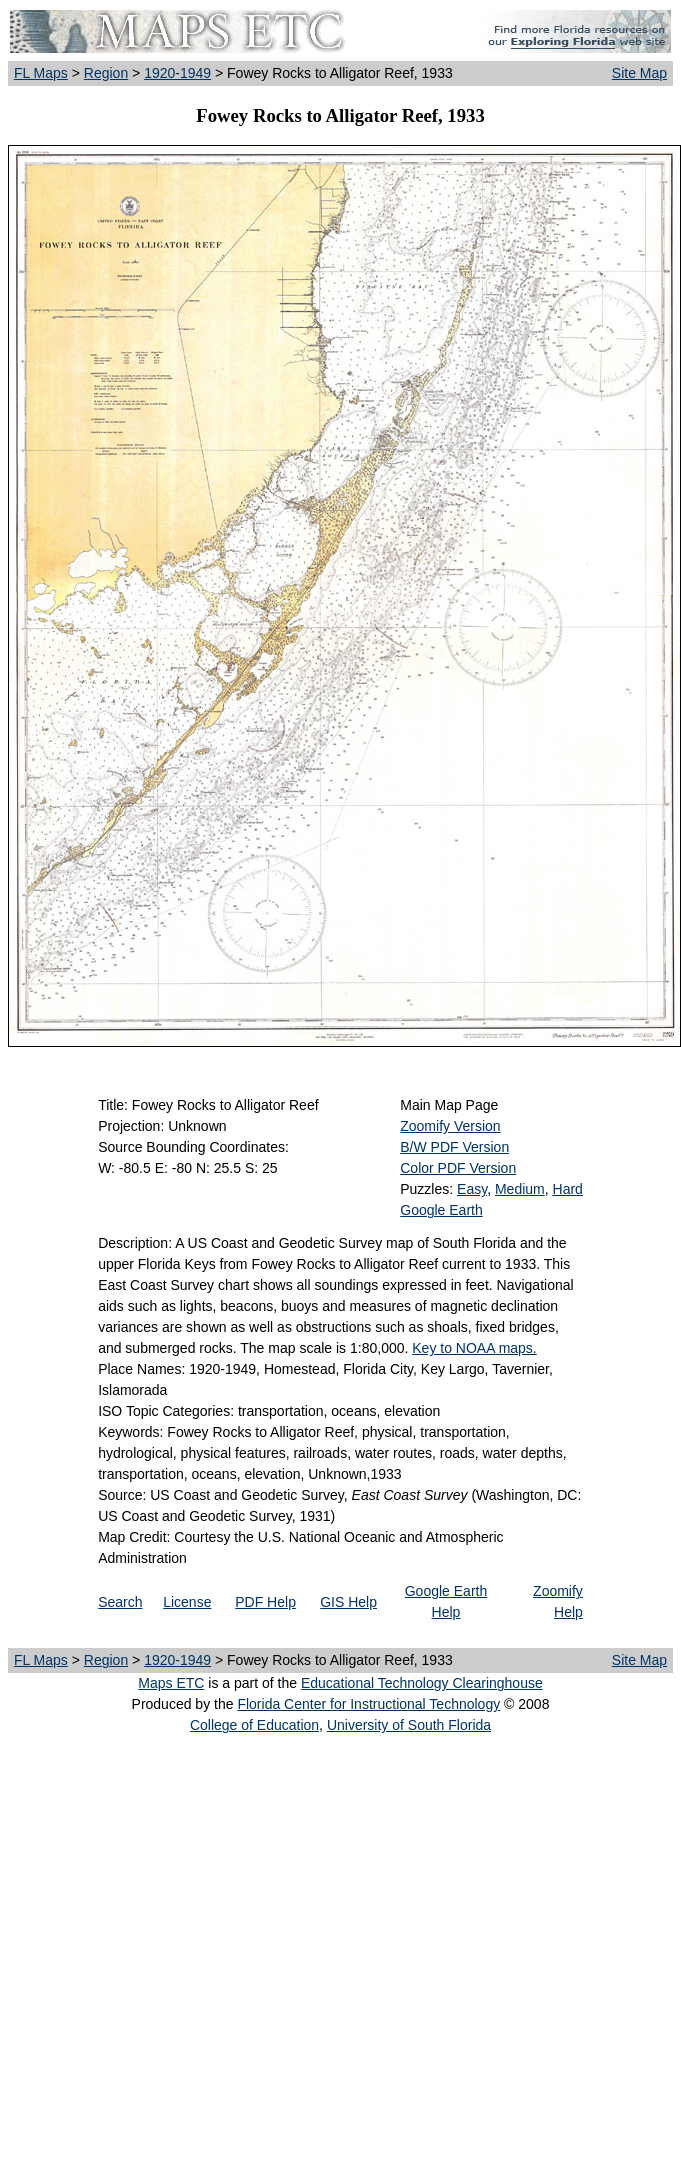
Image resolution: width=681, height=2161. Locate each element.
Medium (520, 1189)
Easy (472, 1189)
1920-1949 (177, 73)
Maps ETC (171, 1683)
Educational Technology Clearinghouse (422, 1683)
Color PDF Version (458, 1168)
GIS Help (348, 1602)
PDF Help (265, 1602)
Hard (568, 1189)
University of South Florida (409, 1725)
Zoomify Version (450, 1126)
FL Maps (41, 73)
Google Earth (441, 1210)
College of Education (254, 1725)
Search (120, 1602)
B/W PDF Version (454, 1147)
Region (106, 73)
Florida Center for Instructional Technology (368, 1704)
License (187, 1602)
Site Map (639, 73)
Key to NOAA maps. (474, 1348)
